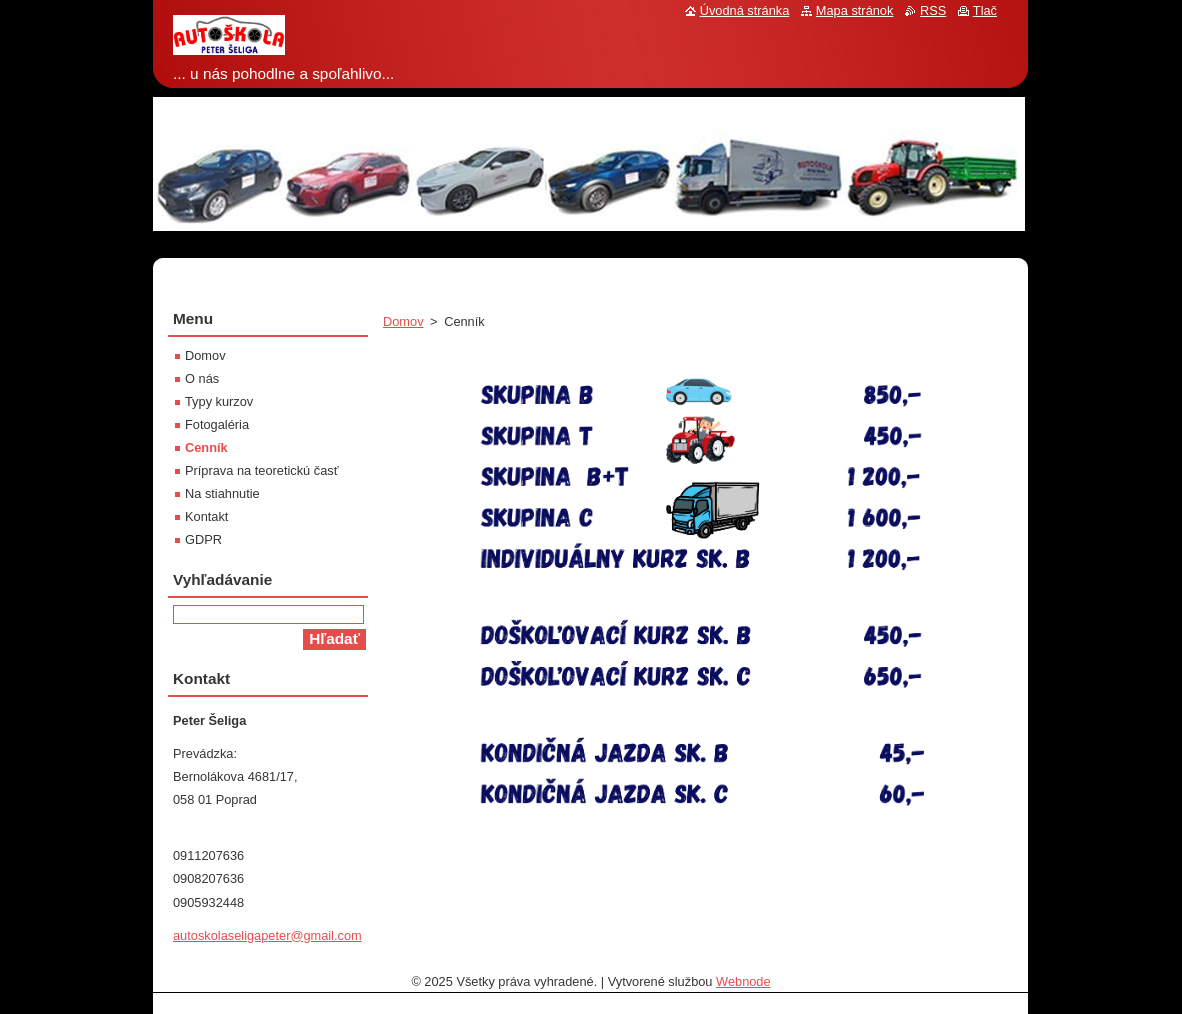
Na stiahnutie (222, 493)
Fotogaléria (217, 424)
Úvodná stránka (745, 10)
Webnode (743, 981)
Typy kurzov (219, 401)
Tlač (985, 10)
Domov (403, 321)
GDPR (203, 539)
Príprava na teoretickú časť (261, 470)
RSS (933, 10)
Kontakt (206, 516)
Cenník (206, 447)
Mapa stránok (855, 10)
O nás (202, 378)
